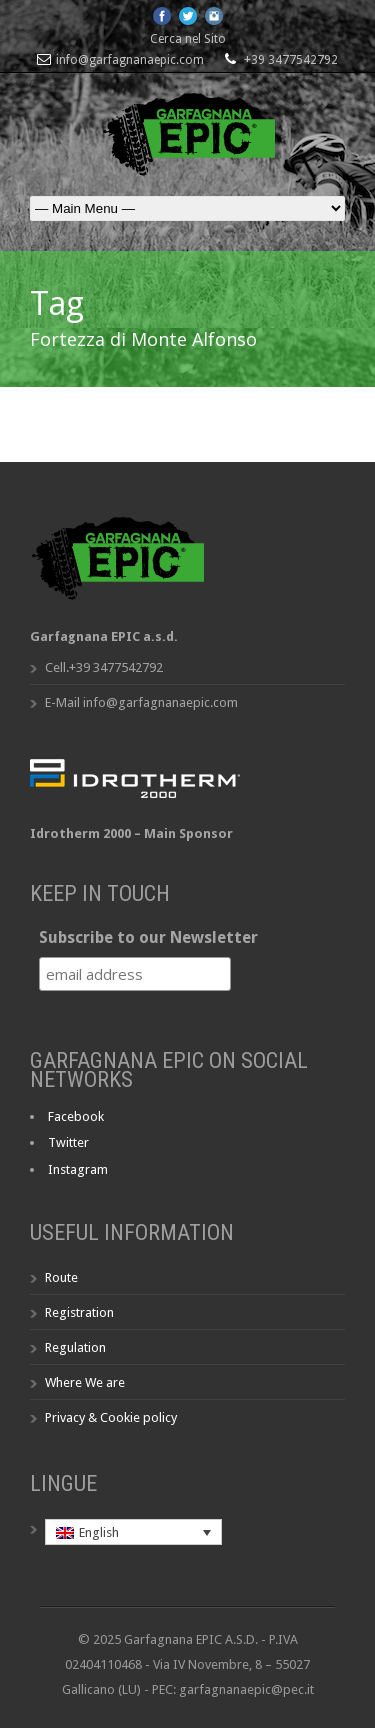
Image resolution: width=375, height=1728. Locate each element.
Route (61, 1277)
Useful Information (132, 1232)
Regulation (75, 1347)
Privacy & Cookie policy (111, 1417)
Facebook (76, 1116)
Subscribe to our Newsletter (148, 937)
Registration (79, 1312)
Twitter (68, 1142)
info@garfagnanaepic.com (130, 60)
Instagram (78, 1169)
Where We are (85, 1382)
